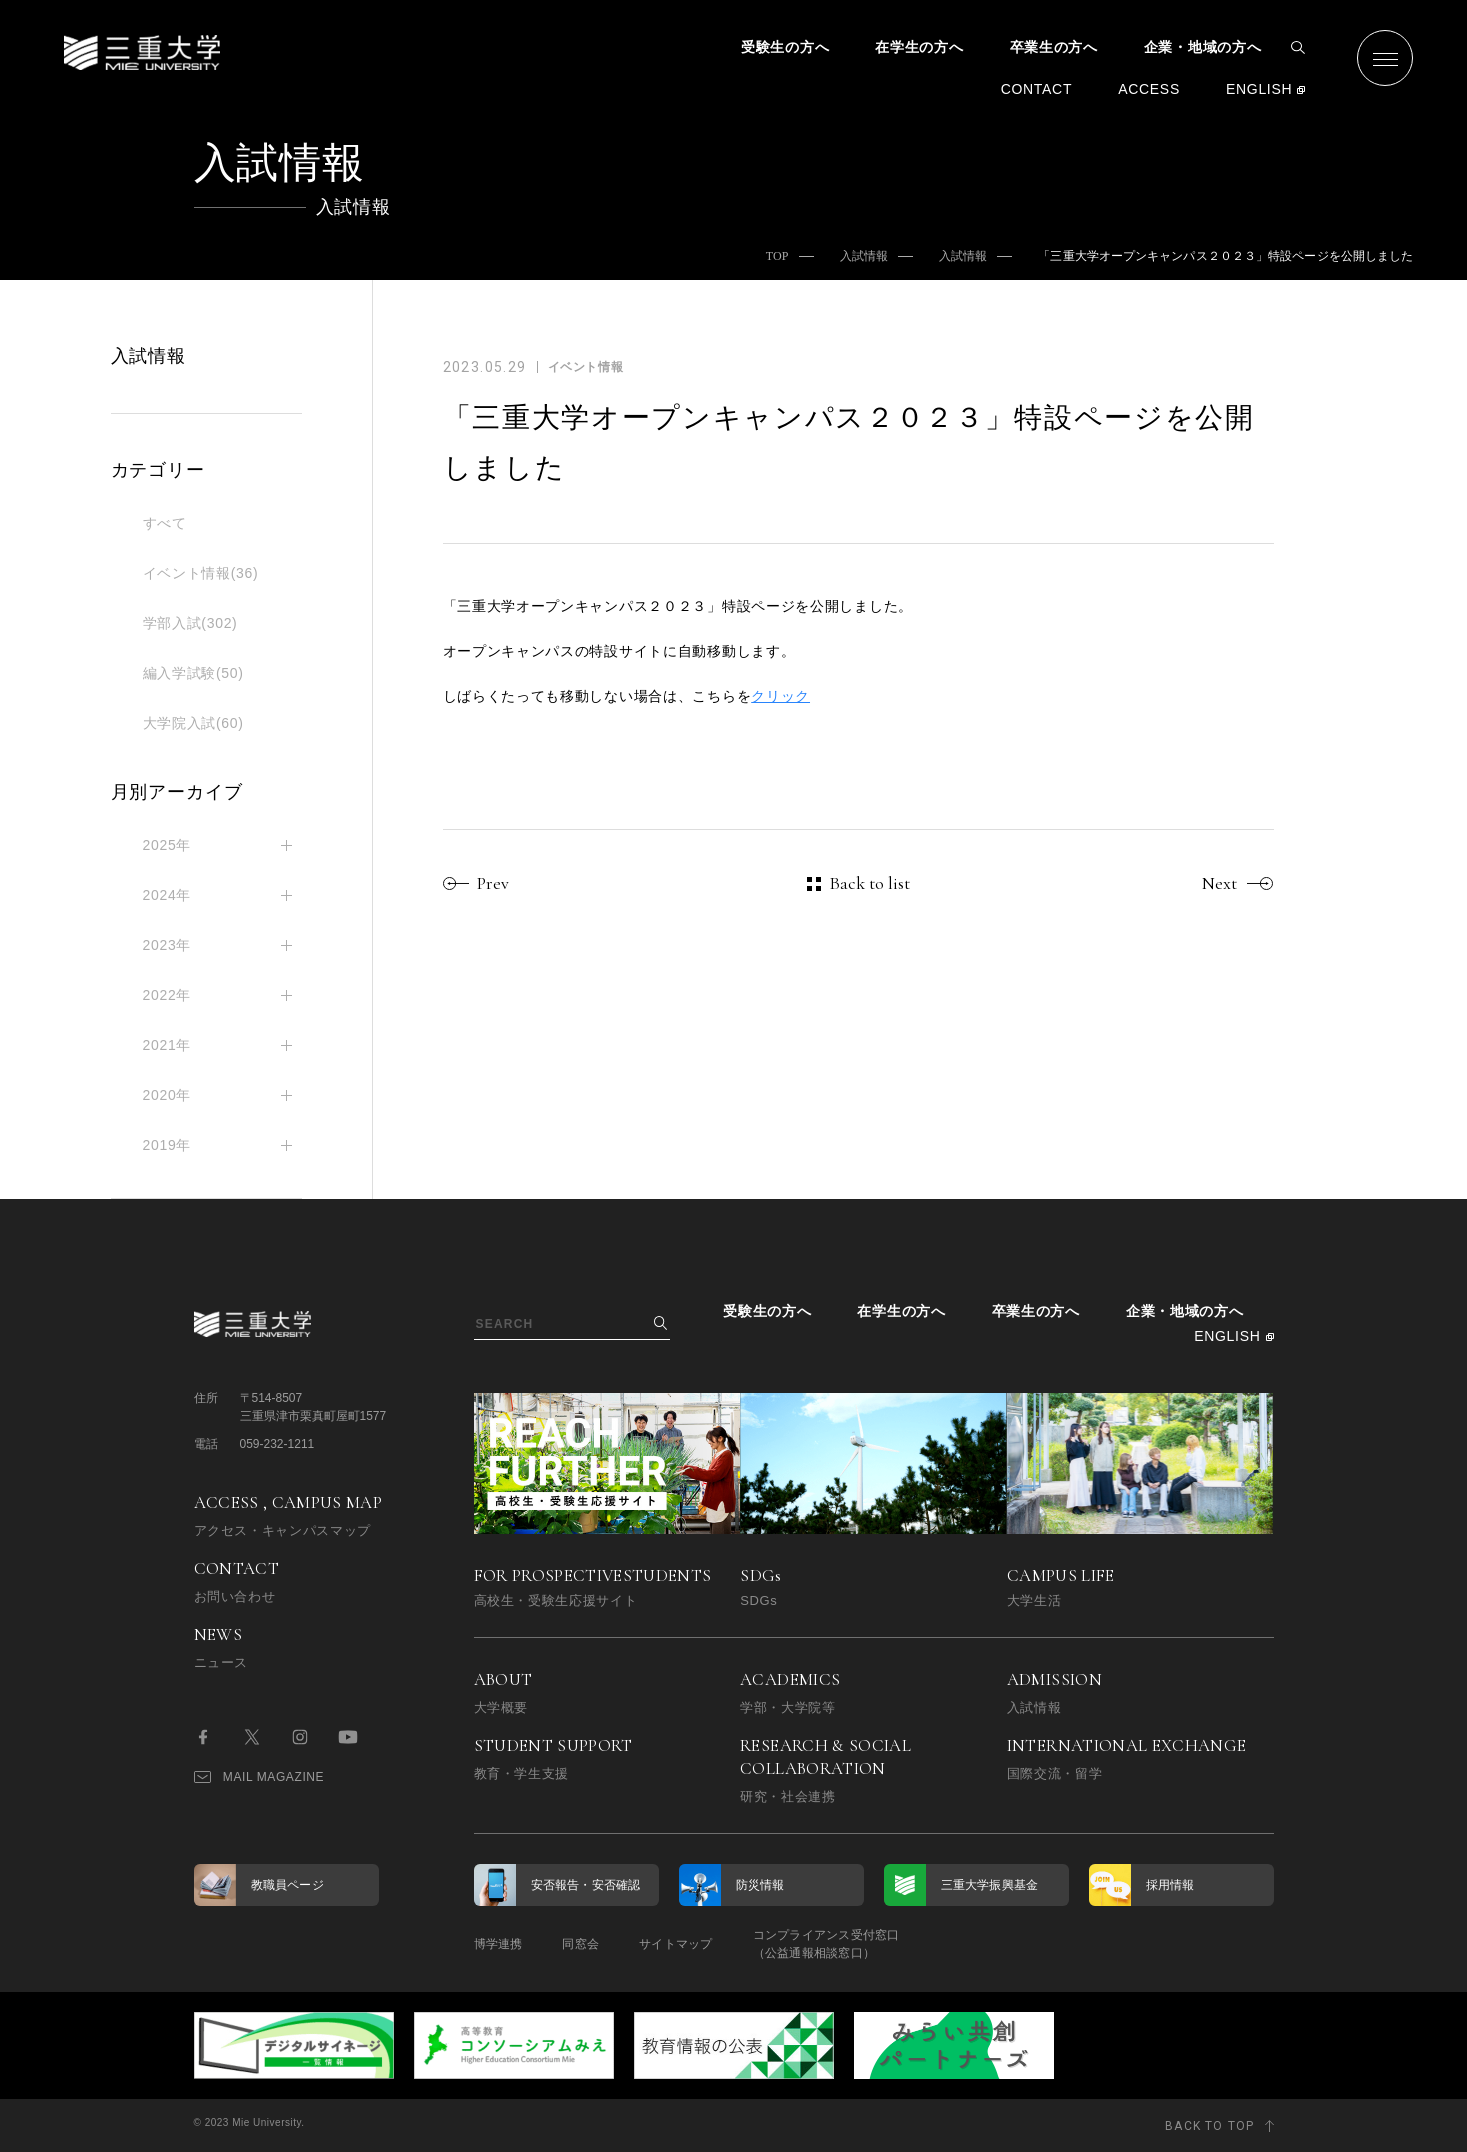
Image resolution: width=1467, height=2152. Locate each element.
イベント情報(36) (201, 573)
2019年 (167, 1145)
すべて (165, 523)
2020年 (167, 1095)
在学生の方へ (919, 47)
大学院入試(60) (193, 723)
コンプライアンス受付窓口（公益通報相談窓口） (826, 1944)
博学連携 (498, 1944)
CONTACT (1037, 89)
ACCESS (1149, 89)
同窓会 (580, 1944)
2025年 (167, 845)
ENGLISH (1259, 89)
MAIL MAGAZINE (259, 1777)
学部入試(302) (190, 623)
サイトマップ (675, 1944)
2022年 (167, 995)
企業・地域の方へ (1203, 47)
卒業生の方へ (1054, 47)
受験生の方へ (785, 47)
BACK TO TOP (1209, 2126)
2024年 (167, 895)
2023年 (167, 945)
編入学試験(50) (193, 673)
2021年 (167, 1045)
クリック (780, 696)
